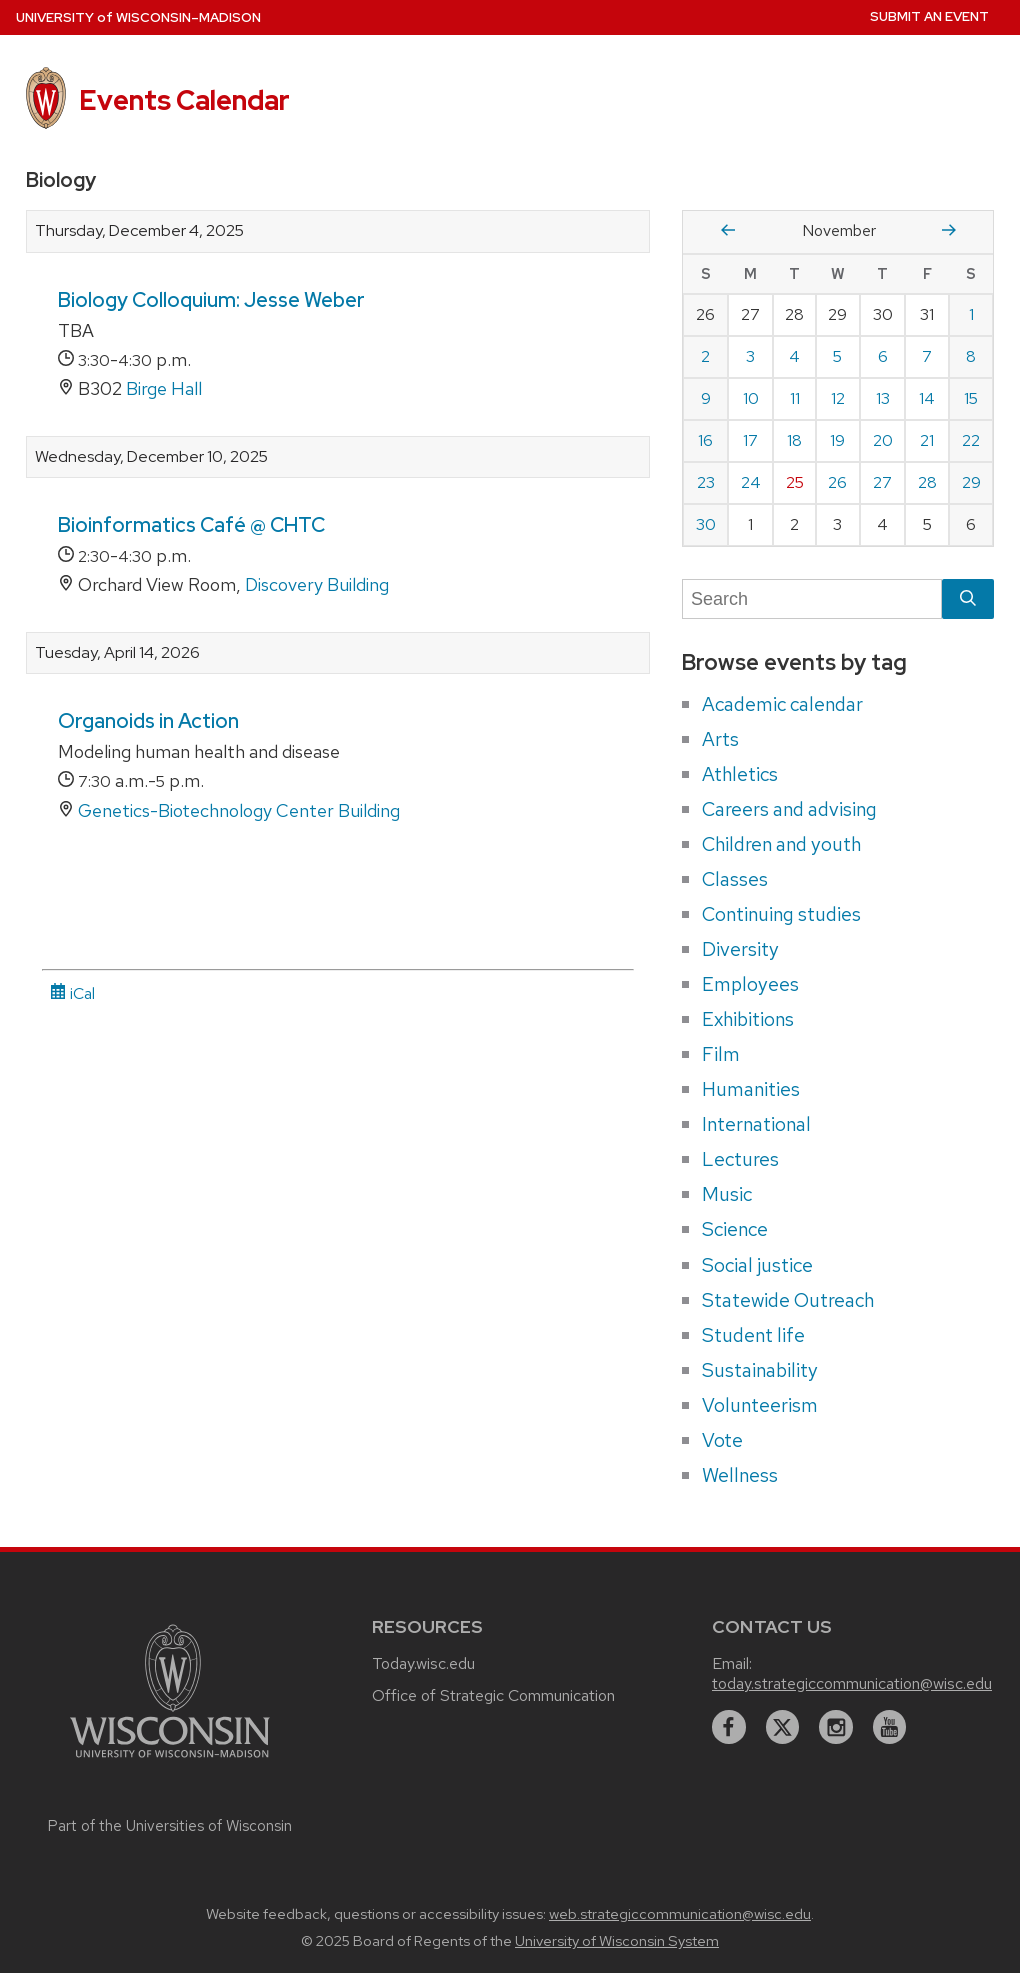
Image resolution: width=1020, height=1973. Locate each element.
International (756, 1124)
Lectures (740, 1159)
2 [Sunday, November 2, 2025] (705, 356)
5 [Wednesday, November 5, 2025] (837, 356)
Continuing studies (781, 914)
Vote (722, 1440)
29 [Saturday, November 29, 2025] (971, 482)
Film (721, 1054)
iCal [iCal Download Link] (72, 993)
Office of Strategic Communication (493, 1695)
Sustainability (760, 1370)
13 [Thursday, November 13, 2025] (883, 398)
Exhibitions (748, 1019)
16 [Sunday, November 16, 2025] (705, 440)
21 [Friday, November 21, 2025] (927, 440)
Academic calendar (782, 704)
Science (735, 1229)
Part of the (170, 1826)
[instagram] (836, 1727)
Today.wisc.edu (423, 1663)
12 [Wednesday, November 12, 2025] (838, 398)
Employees (750, 984)
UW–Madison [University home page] (138, 17)
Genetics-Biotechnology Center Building (239, 810)
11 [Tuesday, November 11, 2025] (795, 398)
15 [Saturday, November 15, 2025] (971, 398)
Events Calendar (184, 100)
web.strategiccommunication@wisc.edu (680, 1914)
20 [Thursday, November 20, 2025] (883, 440)
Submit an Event (929, 16)
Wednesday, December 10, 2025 (151, 457)
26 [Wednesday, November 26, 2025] (837, 482)
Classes (735, 879)
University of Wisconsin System (617, 1941)
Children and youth (781, 844)
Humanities (751, 1089)
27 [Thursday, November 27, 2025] (882, 482)
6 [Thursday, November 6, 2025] (883, 356)
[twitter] (783, 1727)
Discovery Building (317, 584)
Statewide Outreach (788, 1300)
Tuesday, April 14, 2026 (117, 653)
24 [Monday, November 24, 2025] (751, 482)
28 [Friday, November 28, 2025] (927, 482)
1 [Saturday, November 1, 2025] (971, 314)
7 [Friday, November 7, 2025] (927, 356)
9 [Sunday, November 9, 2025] (706, 398)
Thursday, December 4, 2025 (139, 231)
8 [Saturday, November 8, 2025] (971, 356)
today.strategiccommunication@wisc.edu (852, 1683)
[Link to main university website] (170, 1760)
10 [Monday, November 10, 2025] (751, 398)
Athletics (740, 774)
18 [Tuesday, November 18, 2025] (794, 440)
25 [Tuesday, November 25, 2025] (795, 482)
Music (727, 1194)
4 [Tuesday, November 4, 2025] (794, 356)
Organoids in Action (148, 721)
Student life (753, 1335)
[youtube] (890, 1727)
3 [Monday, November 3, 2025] (750, 356)
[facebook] (729, 1727)
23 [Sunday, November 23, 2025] (706, 482)
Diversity (740, 949)
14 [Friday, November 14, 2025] (927, 398)
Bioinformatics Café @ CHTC (191, 525)
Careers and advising (789, 809)
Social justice (757, 1265)
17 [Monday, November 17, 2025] (750, 440)
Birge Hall (164, 388)
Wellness (740, 1475)
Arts (720, 739)
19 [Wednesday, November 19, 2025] (837, 440)
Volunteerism (760, 1405)
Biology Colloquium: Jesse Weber (211, 300)
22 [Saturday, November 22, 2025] (971, 440)
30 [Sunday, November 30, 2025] (706, 524)
